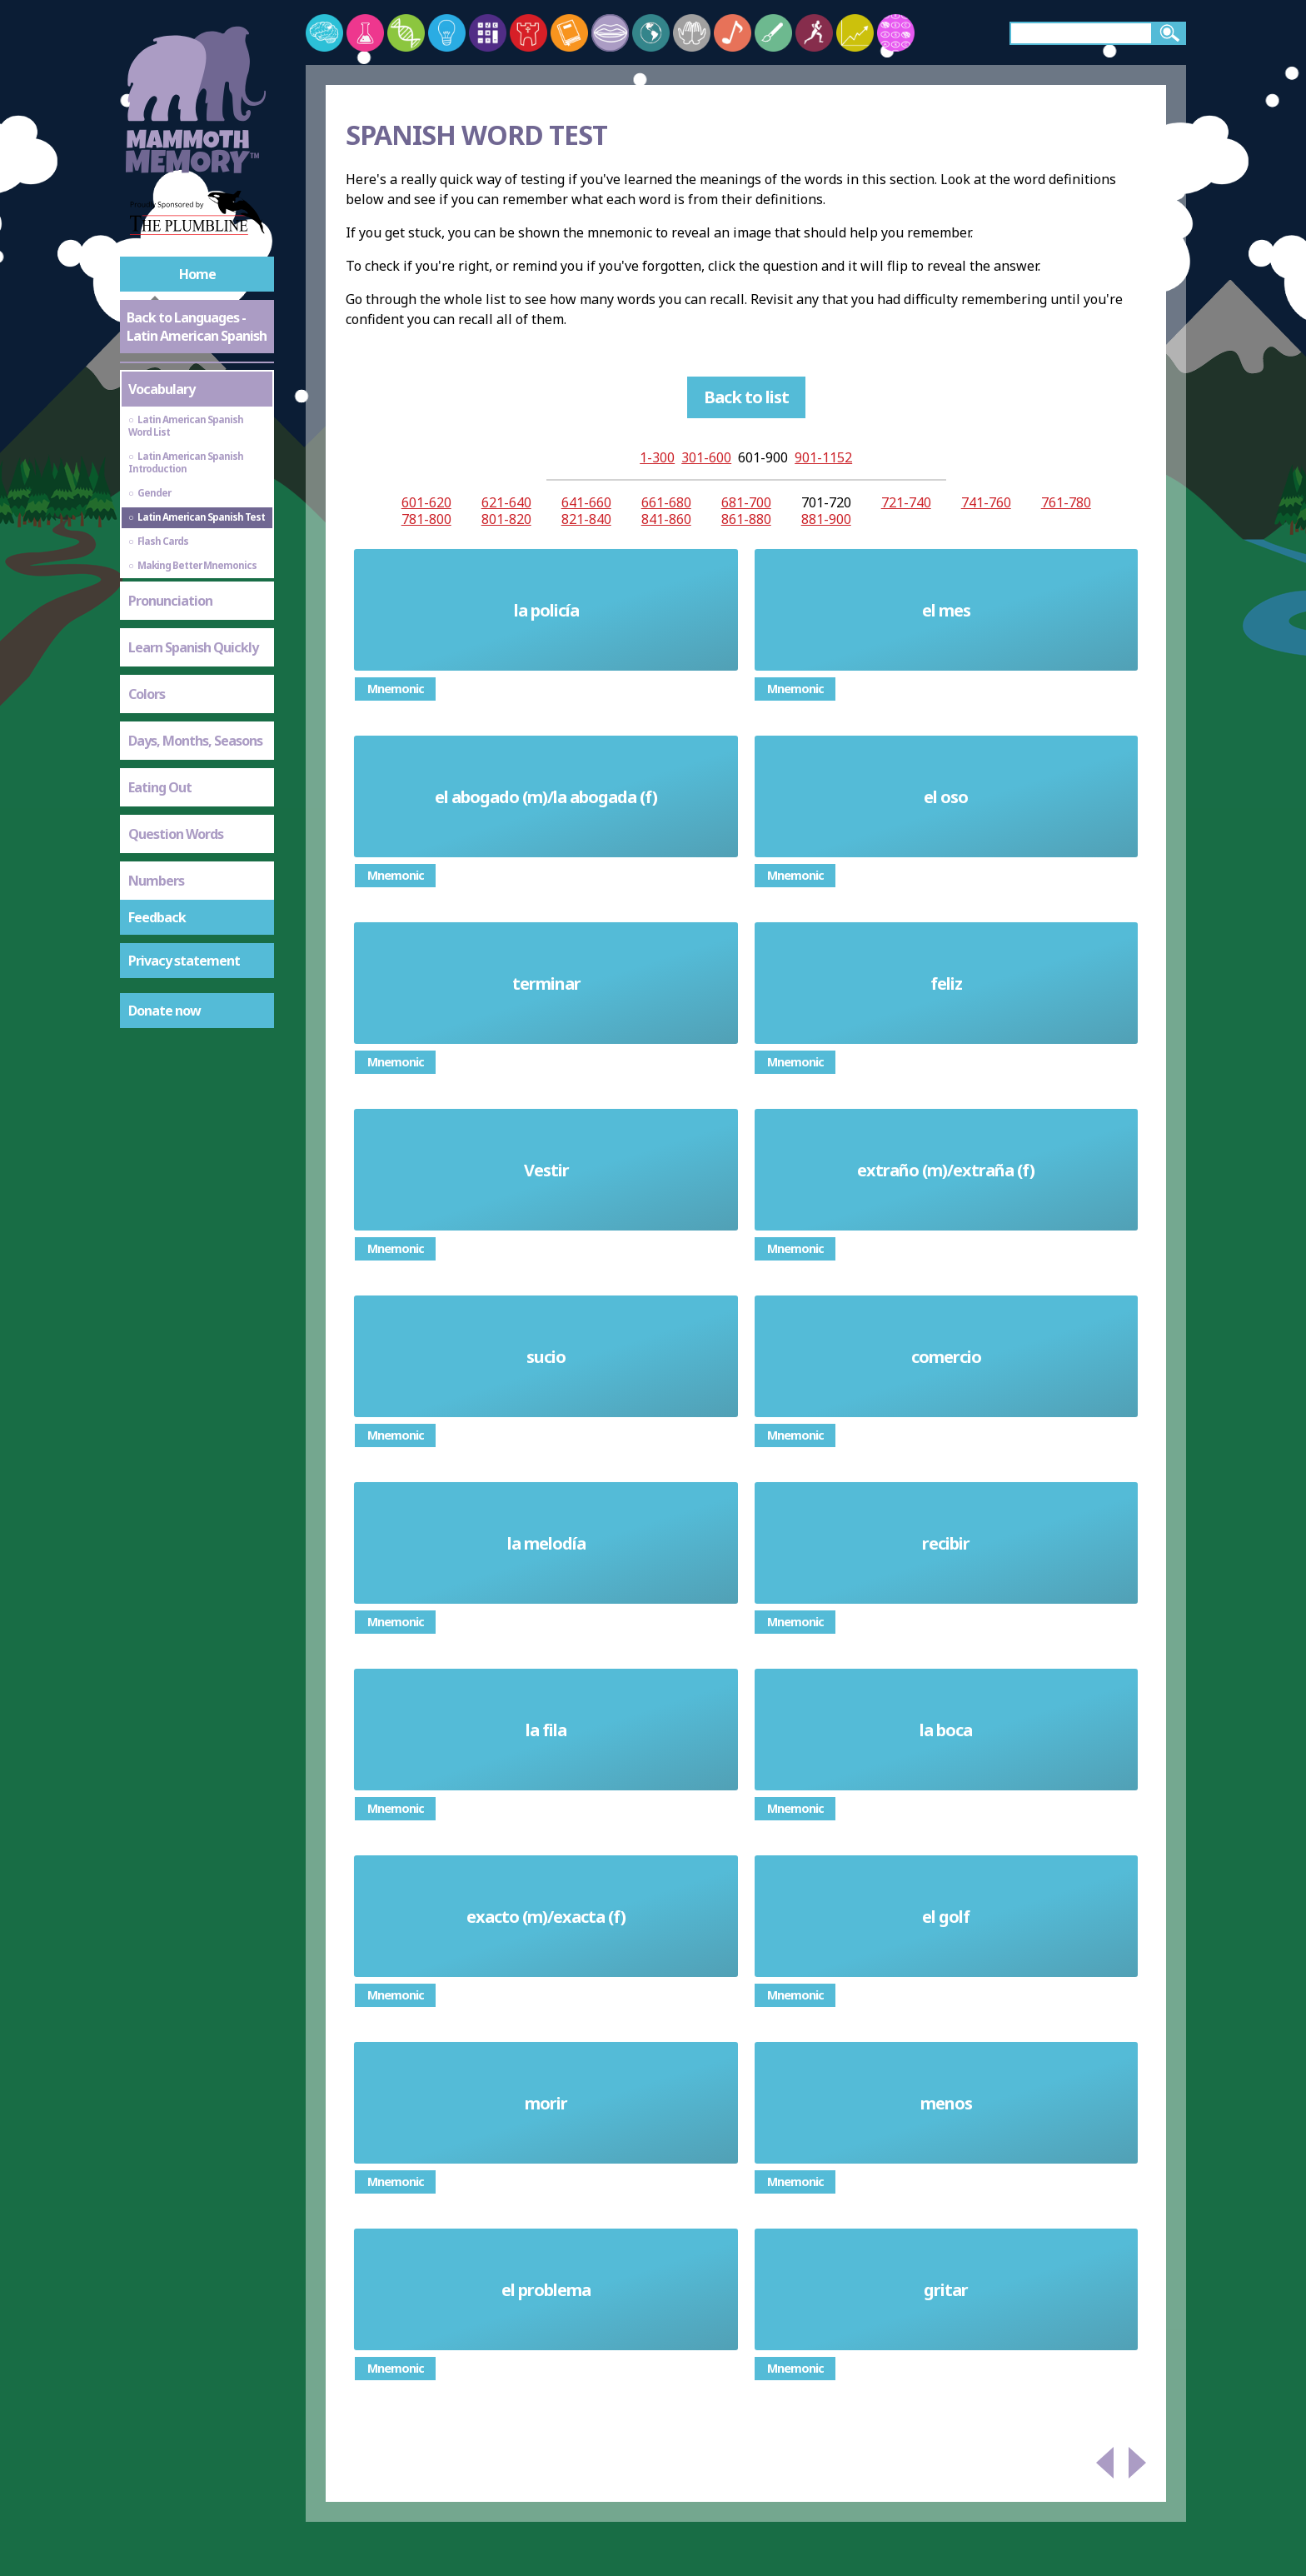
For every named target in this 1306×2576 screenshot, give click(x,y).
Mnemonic (395, 688)
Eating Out (160, 787)
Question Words (175, 834)
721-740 (906, 502)
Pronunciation (170, 601)
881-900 (826, 519)
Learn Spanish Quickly (193, 647)
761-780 (1066, 502)
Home (197, 274)
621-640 (506, 502)
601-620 (426, 502)
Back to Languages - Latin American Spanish (197, 326)
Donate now (164, 1010)
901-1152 (823, 457)
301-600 (706, 457)
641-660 (586, 502)
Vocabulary (161, 389)
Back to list (746, 397)
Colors (146, 694)
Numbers (156, 880)
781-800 (426, 519)
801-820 (506, 519)
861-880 (746, 519)
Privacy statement (184, 960)
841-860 (666, 519)
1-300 (657, 457)
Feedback (157, 917)
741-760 (986, 502)
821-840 (586, 519)
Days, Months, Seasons (195, 740)
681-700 (746, 502)
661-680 (666, 502)
